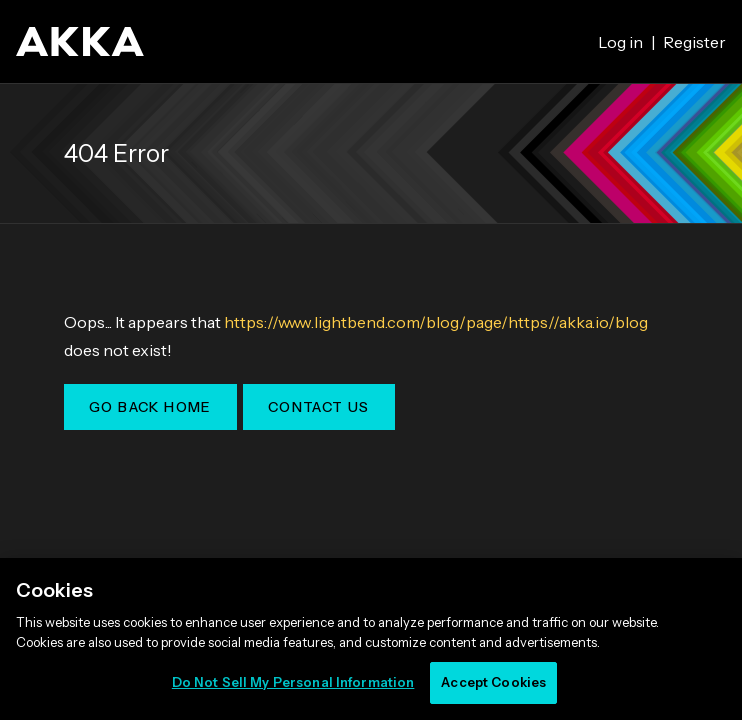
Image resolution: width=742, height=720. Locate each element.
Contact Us (319, 407)
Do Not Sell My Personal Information (293, 682)
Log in (620, 42)
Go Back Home (150, 407)
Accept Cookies (493, 682)
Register (694, 42)
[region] (371, 639)
